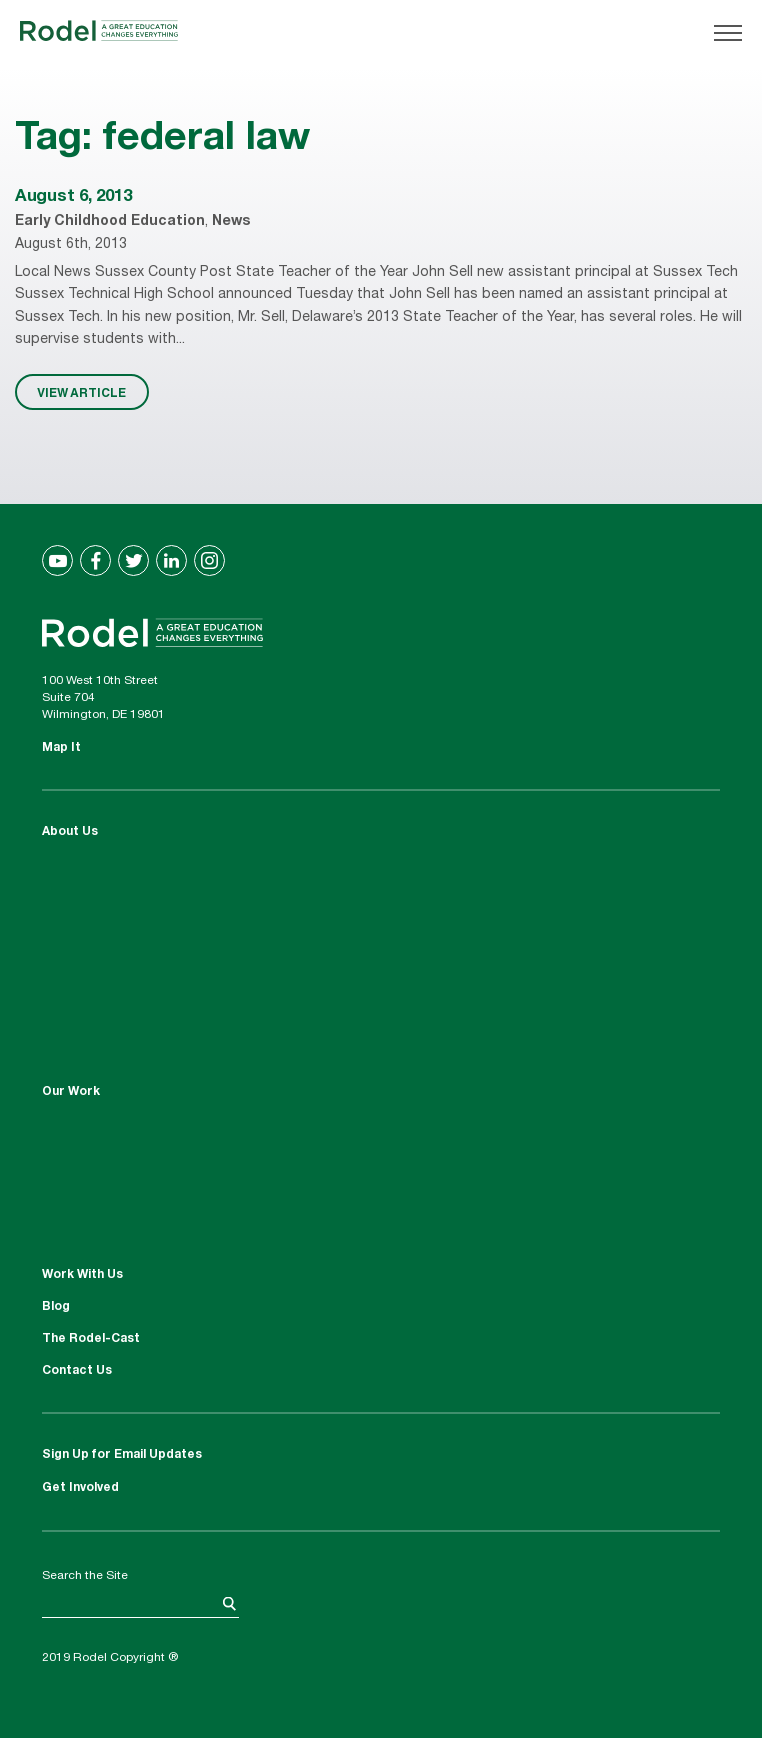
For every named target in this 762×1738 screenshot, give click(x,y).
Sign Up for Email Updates (122, 1455)
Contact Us (77, 1371)
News (231, 222)
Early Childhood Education (110, 222)
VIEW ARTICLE (81, 392)
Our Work (71, 1092)
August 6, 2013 (73, 197)
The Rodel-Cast (91, 1339)
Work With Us (82, 1275)
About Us (70, 832)
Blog (56, 1307)
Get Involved (80, 1488)
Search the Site (85, 1576)
